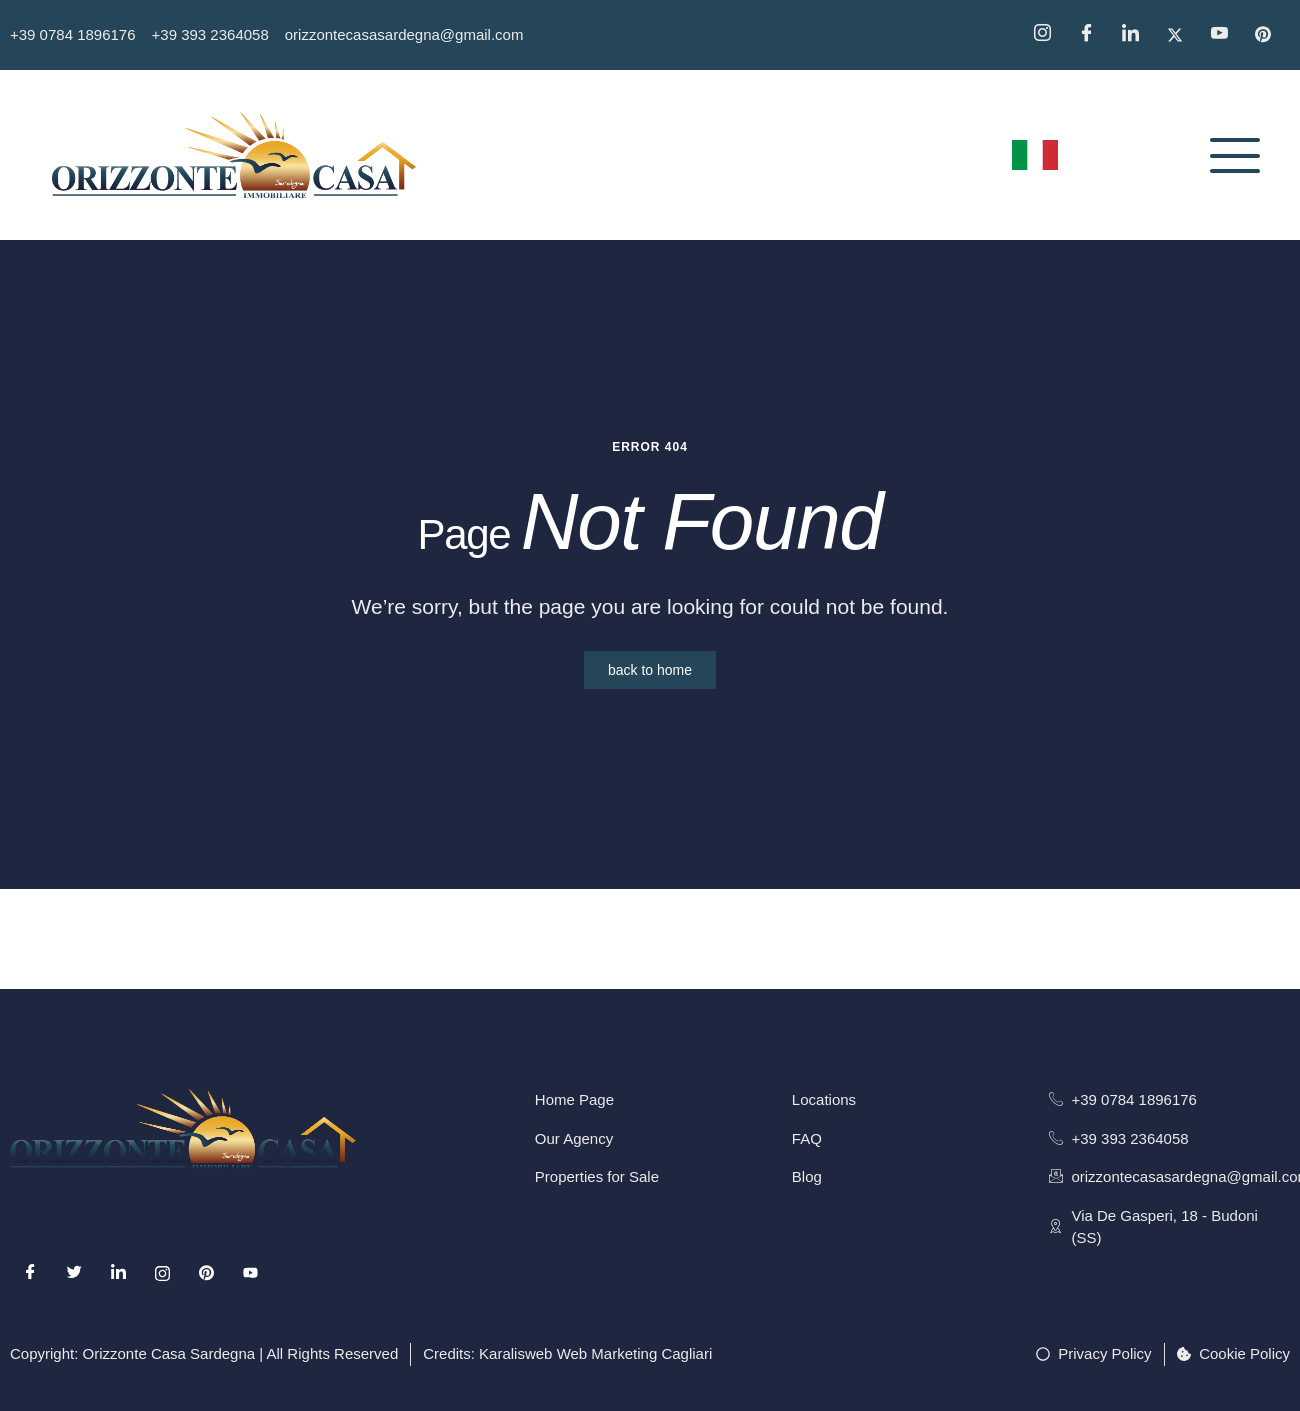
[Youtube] (251, 1273)
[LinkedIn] (118, 1273)
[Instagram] (1049, 35)
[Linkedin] (1137, 35)
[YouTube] (1226, 35)
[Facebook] (1093, 35)
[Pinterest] (1270, 35)
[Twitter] (1182, 35)
